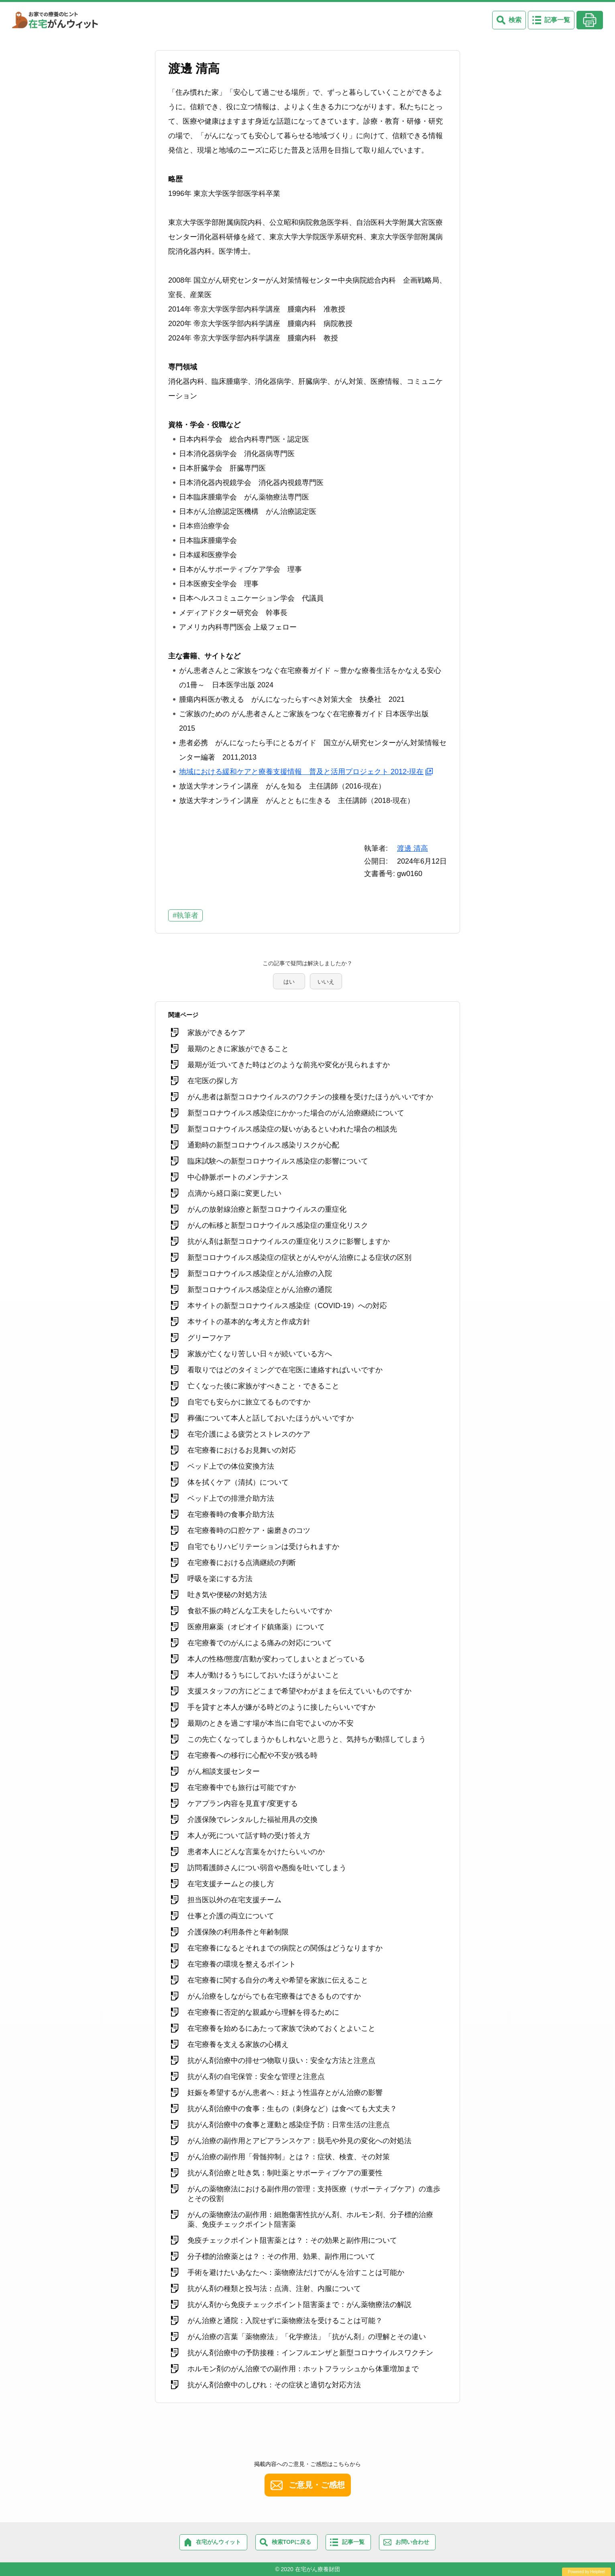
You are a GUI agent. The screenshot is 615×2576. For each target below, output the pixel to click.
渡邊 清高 (412, 848)
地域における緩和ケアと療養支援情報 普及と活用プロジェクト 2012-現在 (301, 772)
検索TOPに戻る (292, 2542)
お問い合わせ (412, 2542)
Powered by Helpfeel (586, 2572)
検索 (515, 19)
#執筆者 (185, 915)
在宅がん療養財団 (317, 2569)
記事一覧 (557, 19)
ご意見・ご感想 (317, 2484)
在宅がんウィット (218, 2542)
